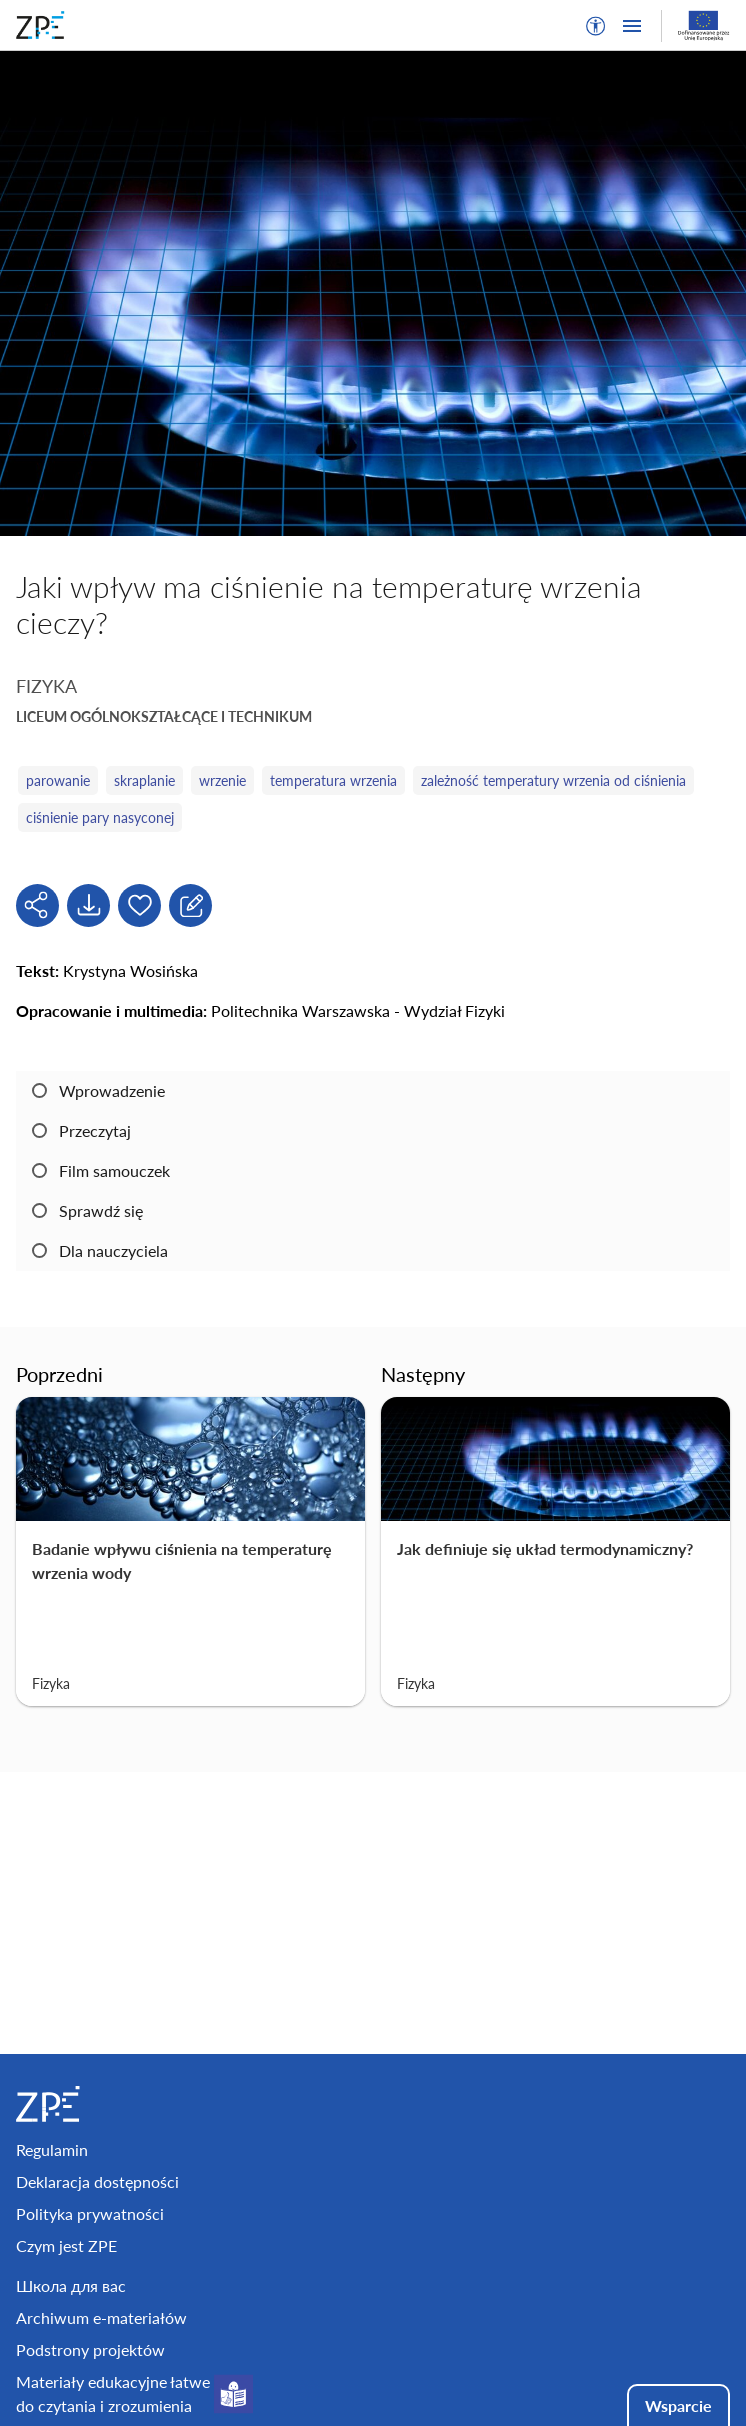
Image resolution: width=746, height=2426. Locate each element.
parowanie (58, 780)
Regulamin (52, 2149)
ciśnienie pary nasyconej (100, 817)
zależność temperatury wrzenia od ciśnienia (553, 780)
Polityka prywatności (90, 2213)
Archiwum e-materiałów (101, 2317)
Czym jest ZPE (66, 2245)
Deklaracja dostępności (97, 2181)
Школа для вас (71, 2285)
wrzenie (222, 780)
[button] (596, 26)
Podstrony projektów (90, 2349)
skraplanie (144, 780)
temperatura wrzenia (333, 780)
